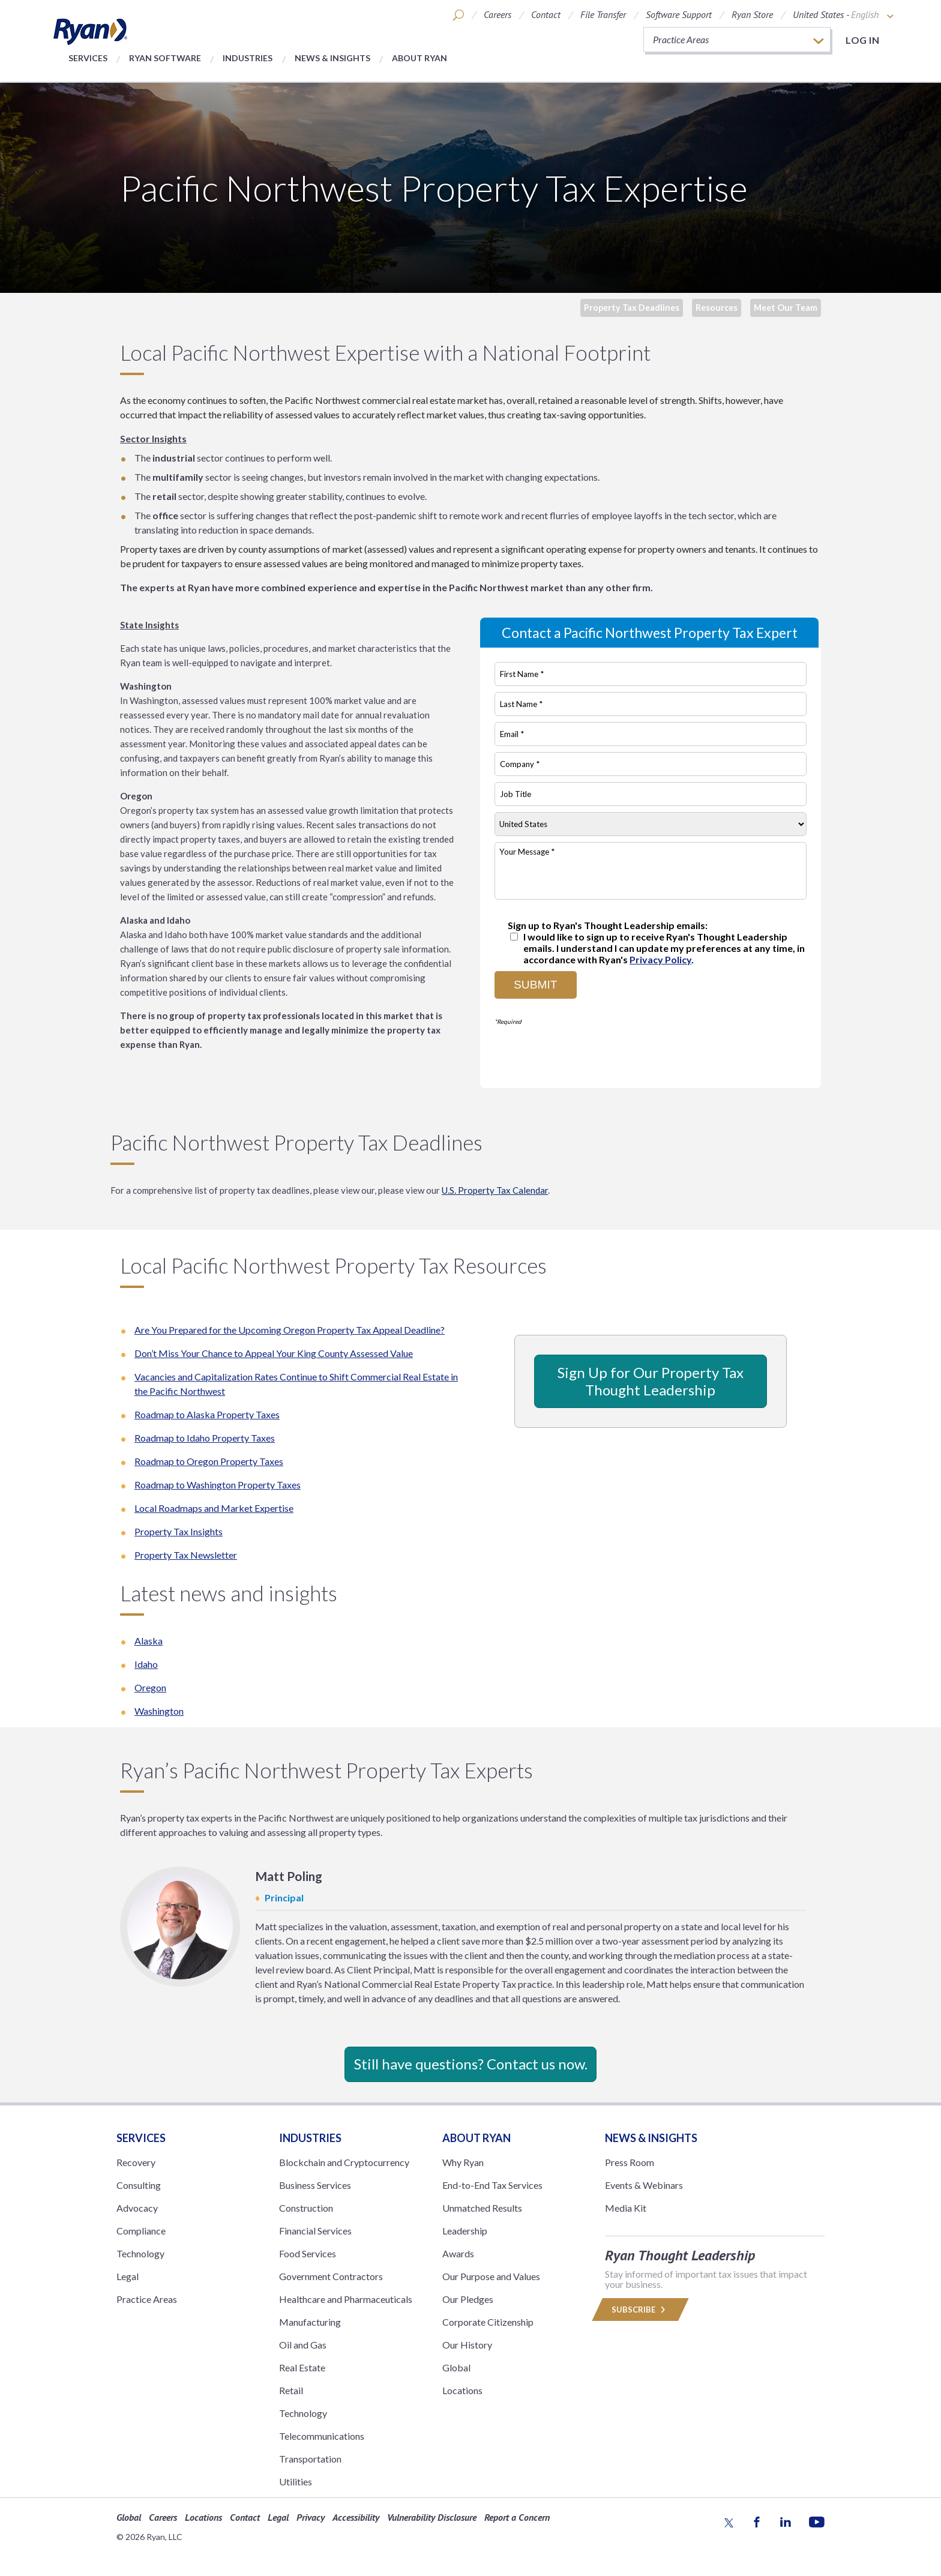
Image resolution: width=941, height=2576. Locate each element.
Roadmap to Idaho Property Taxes (204, 1437)
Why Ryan (463, 2162)
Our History (467, 2344)
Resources (717, 307)
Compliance (141, 2230)
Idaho (146, 1664)
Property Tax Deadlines (631, 307)
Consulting (138, 2185)
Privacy (310, 2517)
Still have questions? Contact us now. (471, 2063)
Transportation (310, 2458)
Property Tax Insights (178, 1531)
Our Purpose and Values (491, 2276)
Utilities (295, 2481)
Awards (458, 2253)
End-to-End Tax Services (492, 2185)
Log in (862, 40)
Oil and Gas (302, 2344)
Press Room (629, 2162)
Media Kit (625, 2207)
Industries (247, 58)
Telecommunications (321, 2436)
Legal (127, 2276)
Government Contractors (331, 2276)
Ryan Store (752, 14)
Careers (497, 14)
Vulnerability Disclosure (432, 2517)
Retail (291, 2390)
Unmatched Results (482, 2207)
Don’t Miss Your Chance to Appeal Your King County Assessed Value (273, 1353)
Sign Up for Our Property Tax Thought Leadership (651, 1381)
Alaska (148, 1640)
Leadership (464, 2230)
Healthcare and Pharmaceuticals (345, 2299)
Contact (546, 14)
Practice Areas (146, 2299)
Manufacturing (310, 2322)
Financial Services (315, 2230)
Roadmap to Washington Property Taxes (217, 1484)
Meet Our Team (785, 307)
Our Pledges (467, 2299)
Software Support (679, 14)
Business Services (315, 2185)
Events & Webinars (644, 2185)
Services (87, 58)
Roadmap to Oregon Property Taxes (208, 1461)
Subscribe (640, 2309)
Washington (159, 1711)
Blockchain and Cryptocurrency (344, 2162)
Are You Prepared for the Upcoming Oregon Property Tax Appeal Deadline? (289, 1329)
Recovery (135, 2162)
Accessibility (355, 2517)
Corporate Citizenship (488, 2322)
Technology (140, 2253)
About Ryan (419, 58)
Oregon (150, 1687)
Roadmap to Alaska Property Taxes (207, 1414)
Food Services (307, 2253)
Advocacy (137, 2207)
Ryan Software (165, 58)
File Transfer (603, 14)
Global (456, 2367)
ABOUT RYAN (476, 2137)
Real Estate (302, 2367)
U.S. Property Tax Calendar (495, 1190)
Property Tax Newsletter (185, 1554)
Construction (306, 2207)
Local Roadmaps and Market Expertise (213, 1508)
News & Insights (332, 58)
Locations (462, 2390)
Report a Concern (517, 2517)
